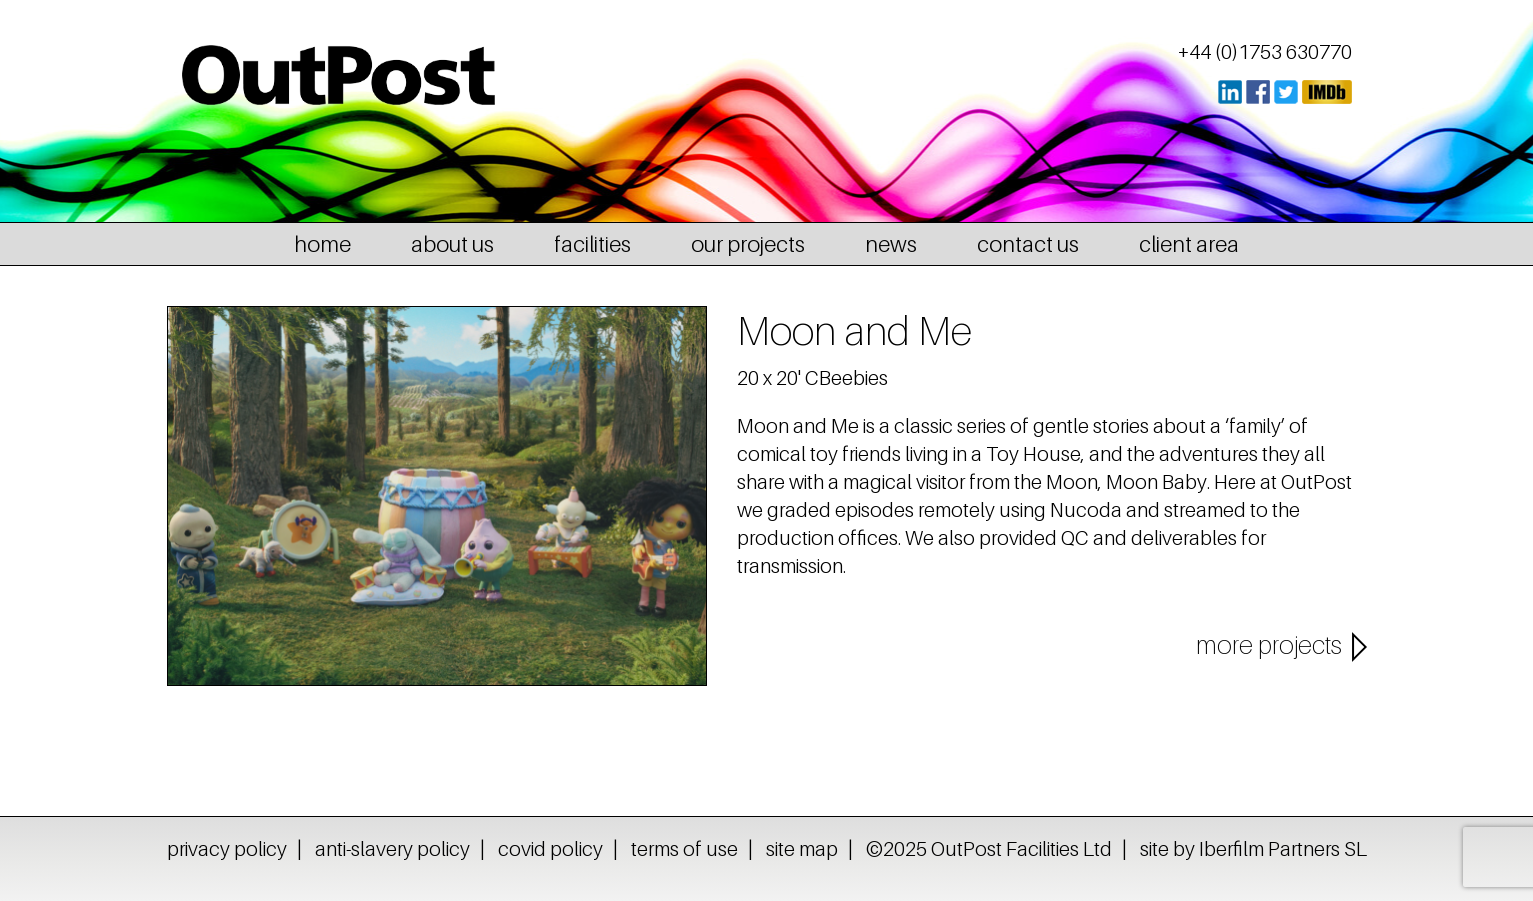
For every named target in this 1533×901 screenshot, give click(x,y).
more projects (1269, 645)
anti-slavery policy (392, 849)
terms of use (684, 849)
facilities (592, 244)
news (891, 244)
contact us (1028, 244)
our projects (748, 244)
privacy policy (227, 849)
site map (802, 849)
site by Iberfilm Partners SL (1253, 849)
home (322, 244)
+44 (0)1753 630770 (1265, 52)
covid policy (550, 849)
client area (1189, 244)
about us (452, 244)
